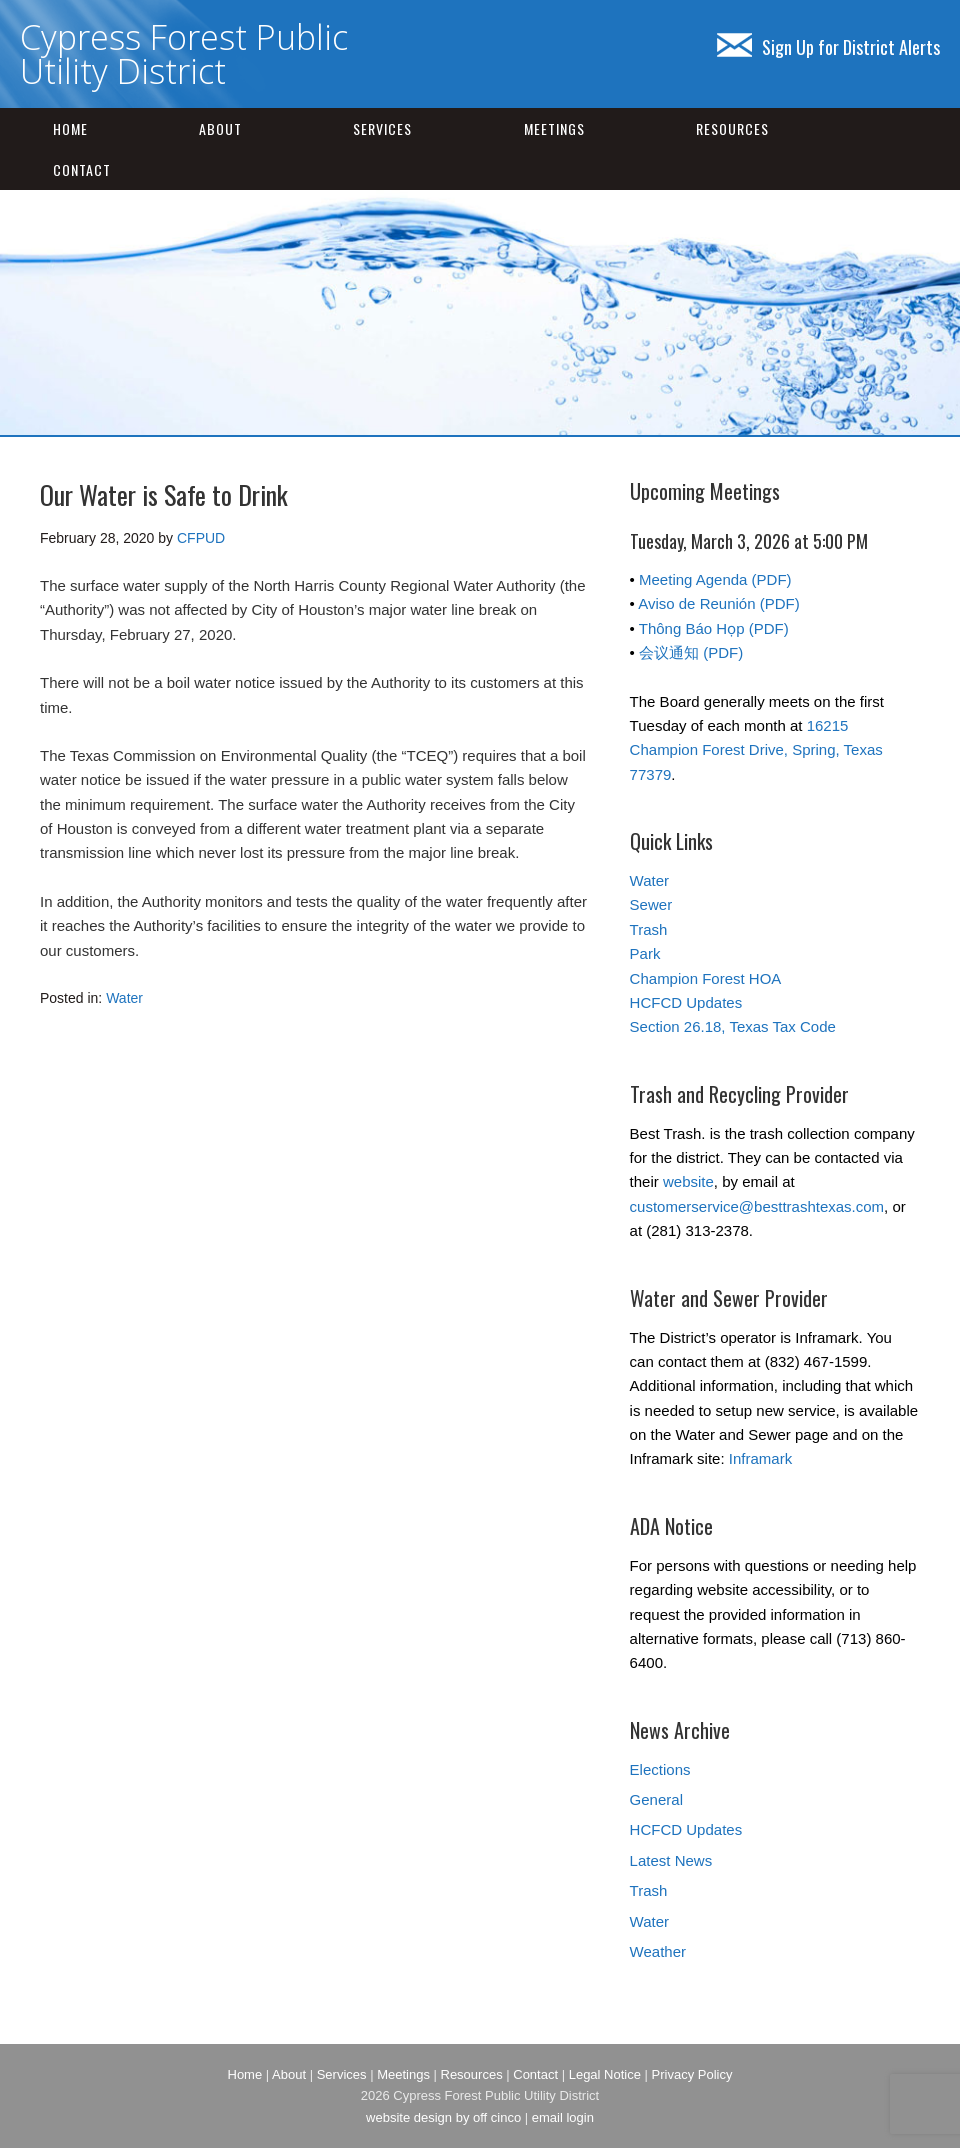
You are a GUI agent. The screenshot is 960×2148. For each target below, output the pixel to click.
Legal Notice (605, 2074)
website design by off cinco (443, 2117)
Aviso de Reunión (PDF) (718, 603)
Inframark (760, 1458)
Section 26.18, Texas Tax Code (733, 1026)
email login (563, 2117)
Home (70, 128)
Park (645, 953)
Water (124, 998)
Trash (649, 929)
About (220, 128)
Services (382, 128)
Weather (658, 1951)
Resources (732, 128)
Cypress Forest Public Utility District (184, 54)
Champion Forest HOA (706, 978)
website (688, 1181)
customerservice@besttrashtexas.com (757, 1206)
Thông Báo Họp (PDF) (714, 628)
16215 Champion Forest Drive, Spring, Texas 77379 (756, 750)
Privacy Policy (692, 2074)
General (656, 1799)
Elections (660, 1769)
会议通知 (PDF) (691, 652)
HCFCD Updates (686, 1002)
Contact (82, 169)
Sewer (651, 904)
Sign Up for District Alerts (828, 47)
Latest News (671, 1860)
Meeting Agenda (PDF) (715, 579)
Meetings (554, 128)
